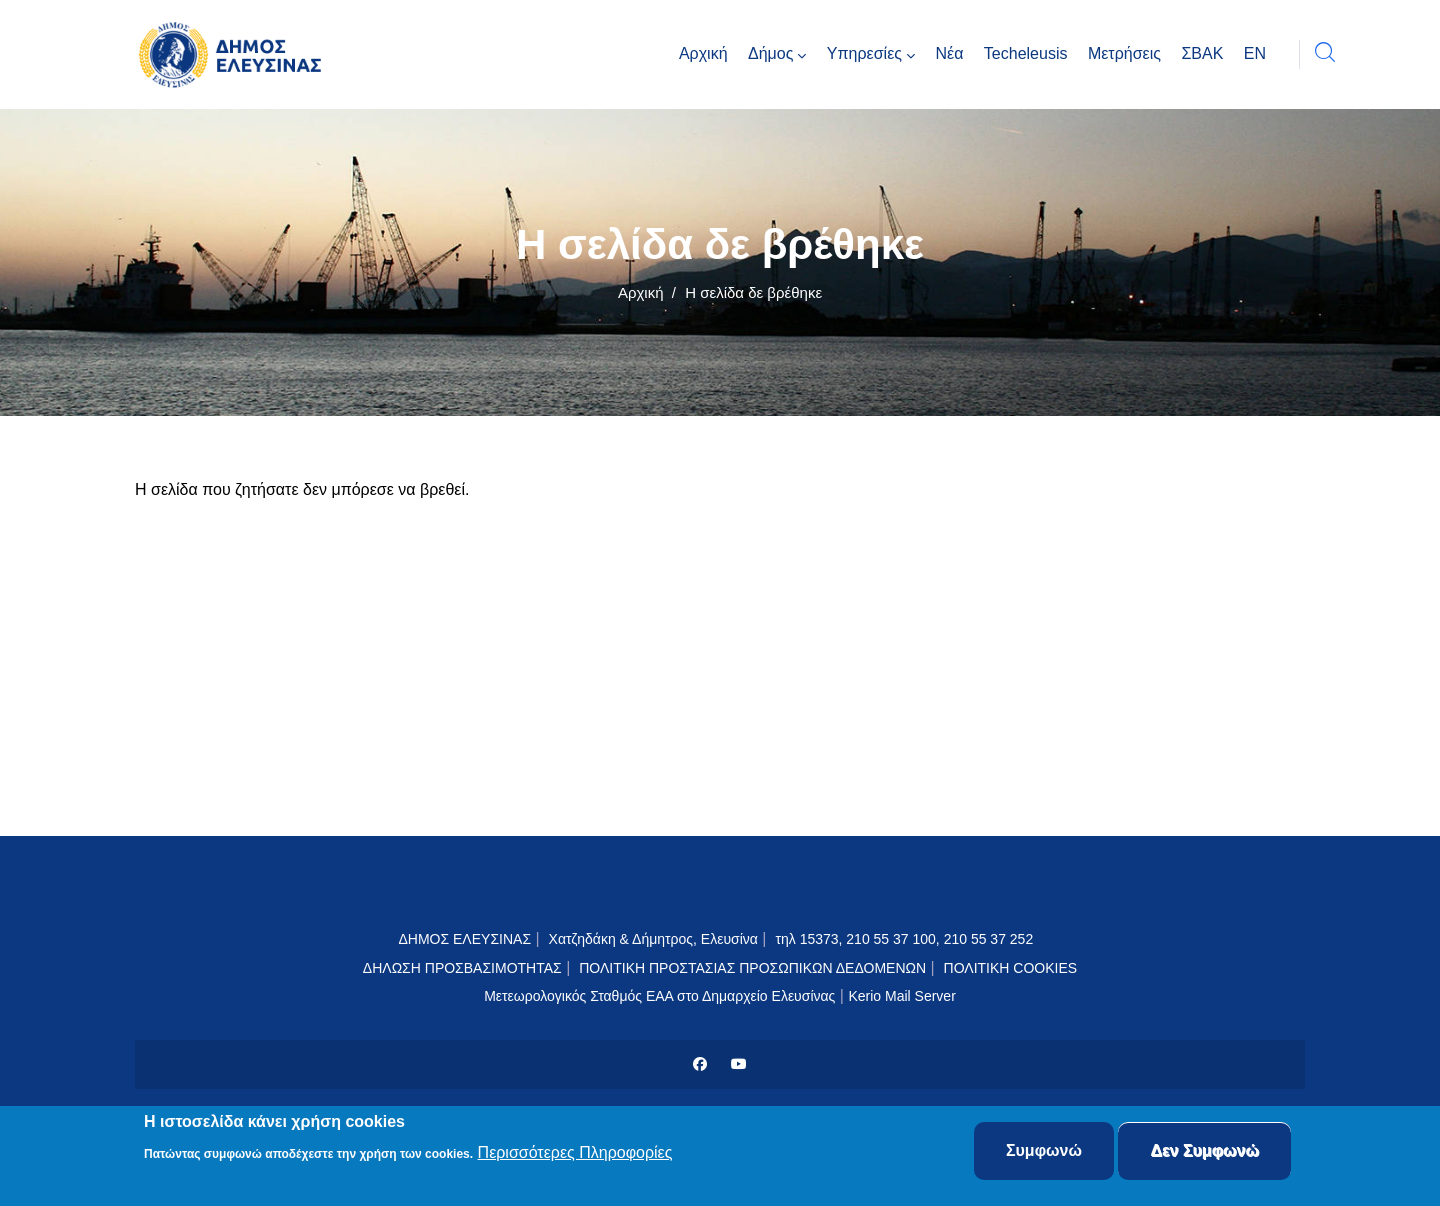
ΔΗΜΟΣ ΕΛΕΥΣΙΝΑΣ (464, 939)
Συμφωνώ (1044, 1153)
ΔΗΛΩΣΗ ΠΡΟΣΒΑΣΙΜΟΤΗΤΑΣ (462, 968)
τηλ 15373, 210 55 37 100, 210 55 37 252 (906, 939)
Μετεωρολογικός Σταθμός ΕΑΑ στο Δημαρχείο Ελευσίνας (659, 996)
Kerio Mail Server (901, 996)
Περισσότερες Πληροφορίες (575, 1154)
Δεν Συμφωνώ (1204, 1153)
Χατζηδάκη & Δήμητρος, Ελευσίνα (653, 939)
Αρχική (641, 292)
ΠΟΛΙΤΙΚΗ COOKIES (1011, 968)
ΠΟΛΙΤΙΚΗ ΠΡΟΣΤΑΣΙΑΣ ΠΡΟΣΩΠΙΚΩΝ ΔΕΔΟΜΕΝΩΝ (752, 968)
